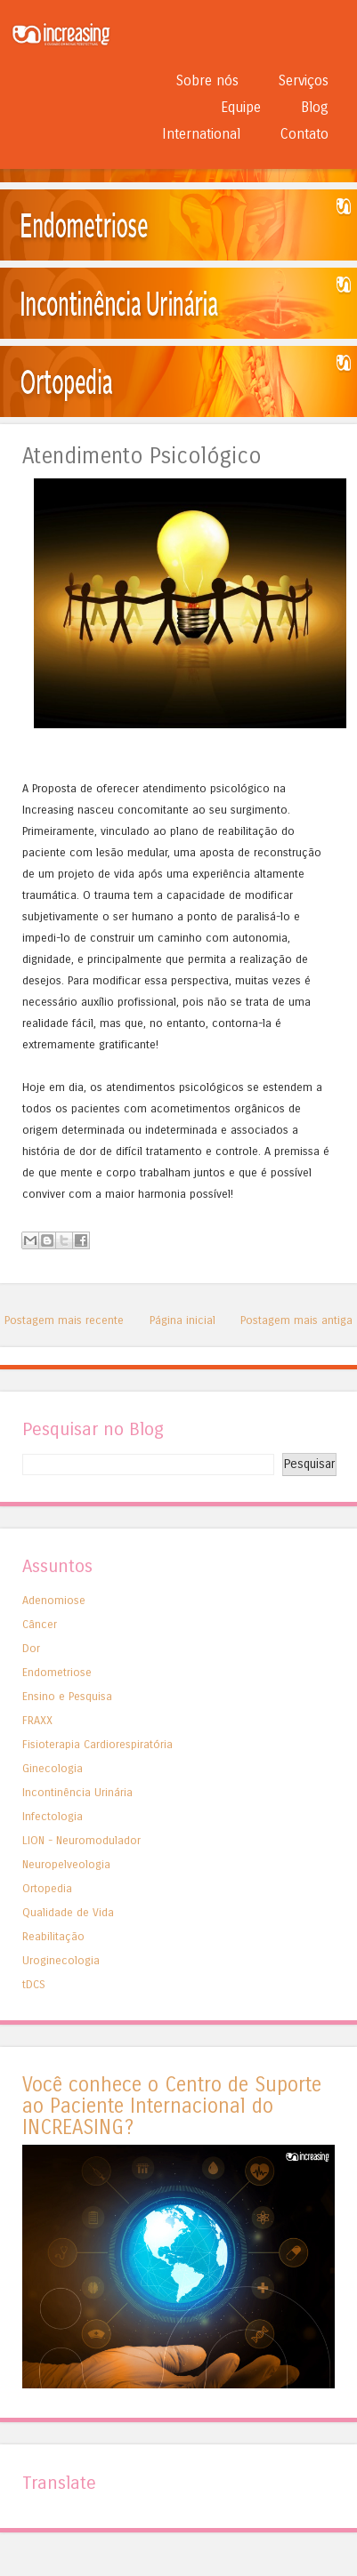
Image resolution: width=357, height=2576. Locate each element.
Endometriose (57, 1672)
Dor (31, 1648)
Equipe (241, 107)
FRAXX (37, 1720)
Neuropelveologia (66, 1864)
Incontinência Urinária (77, 1792)
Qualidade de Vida (68, 1912)
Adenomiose (53, 1600)
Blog (315, 107)
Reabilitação (53, 1936)
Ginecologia (52, 1768)
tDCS (33, 1984)
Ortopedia (47, 1888)
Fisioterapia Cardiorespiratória (97, 1744)
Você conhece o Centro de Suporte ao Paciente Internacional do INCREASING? (171, 2106)
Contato (304, 133)
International (201, 133)
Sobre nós (207, 80)
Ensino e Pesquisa (67, 1696)
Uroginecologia (61, 1960)
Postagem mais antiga (296, 1320)
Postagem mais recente (64, 1320)
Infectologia (52, 1816)
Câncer (39, 1624)
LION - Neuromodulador (81, 1840)
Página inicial (182, 1320)
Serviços (304, 80)
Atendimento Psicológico (142, 456)
